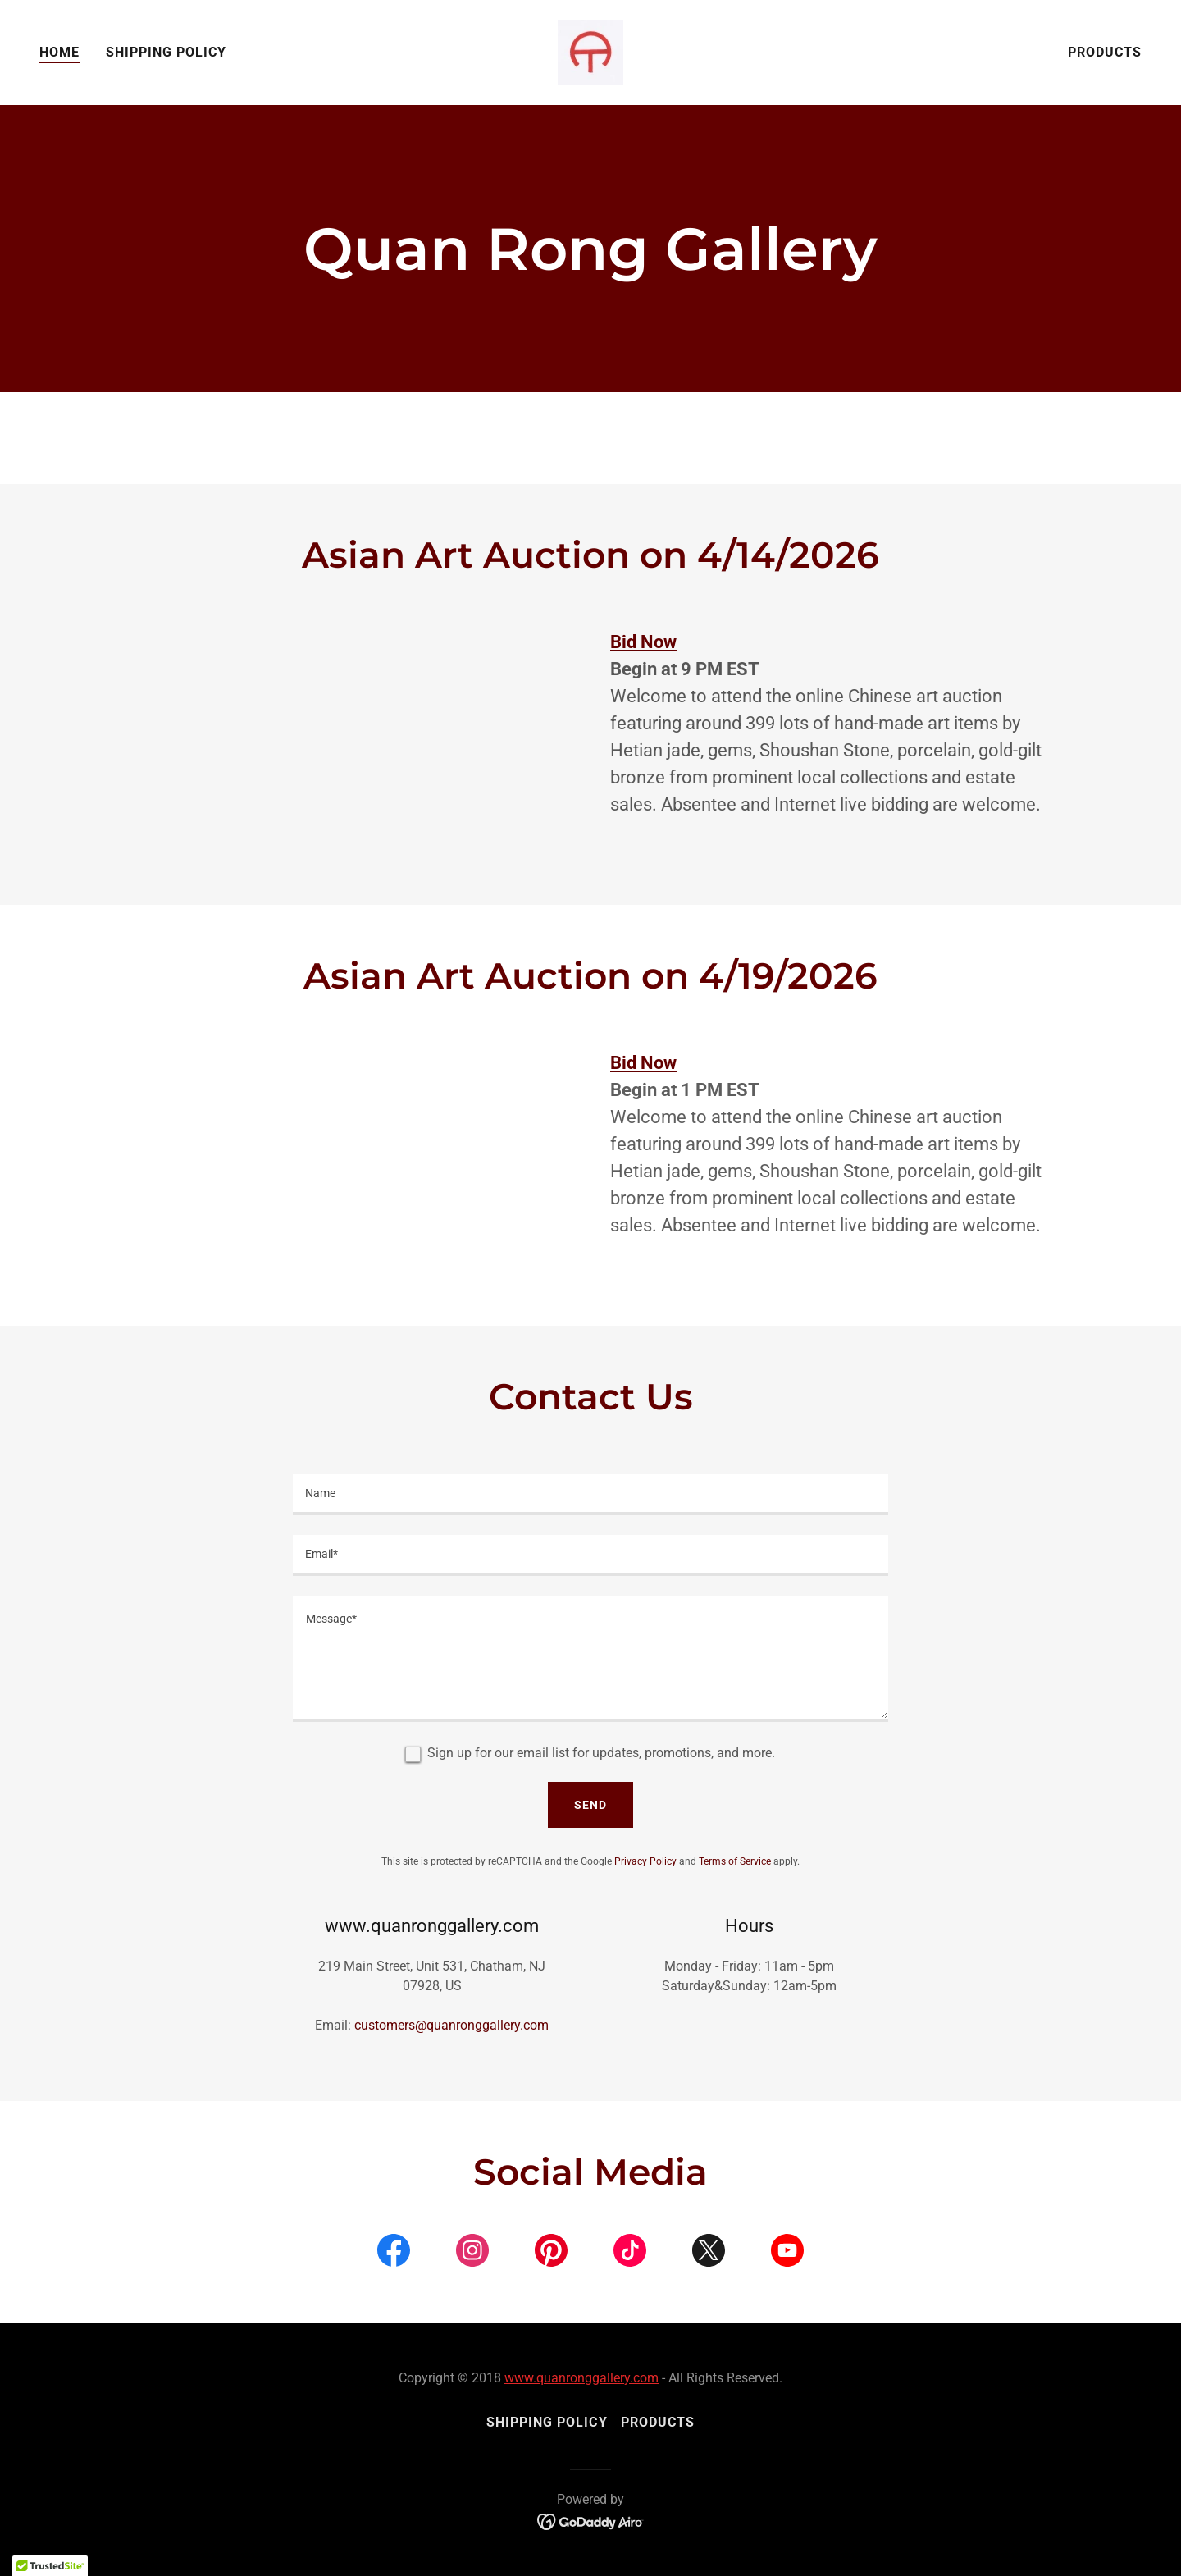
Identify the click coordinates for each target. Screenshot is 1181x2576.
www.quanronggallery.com (581, 2378)
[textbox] (590, 1494)
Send (590, 1804)
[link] (590, 51)
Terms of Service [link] (735, 1861)
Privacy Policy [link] (645, 1861)
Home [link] (59, 52)
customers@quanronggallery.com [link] (451, 2025)
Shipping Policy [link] (166, 52)
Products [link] (1105, 52)
